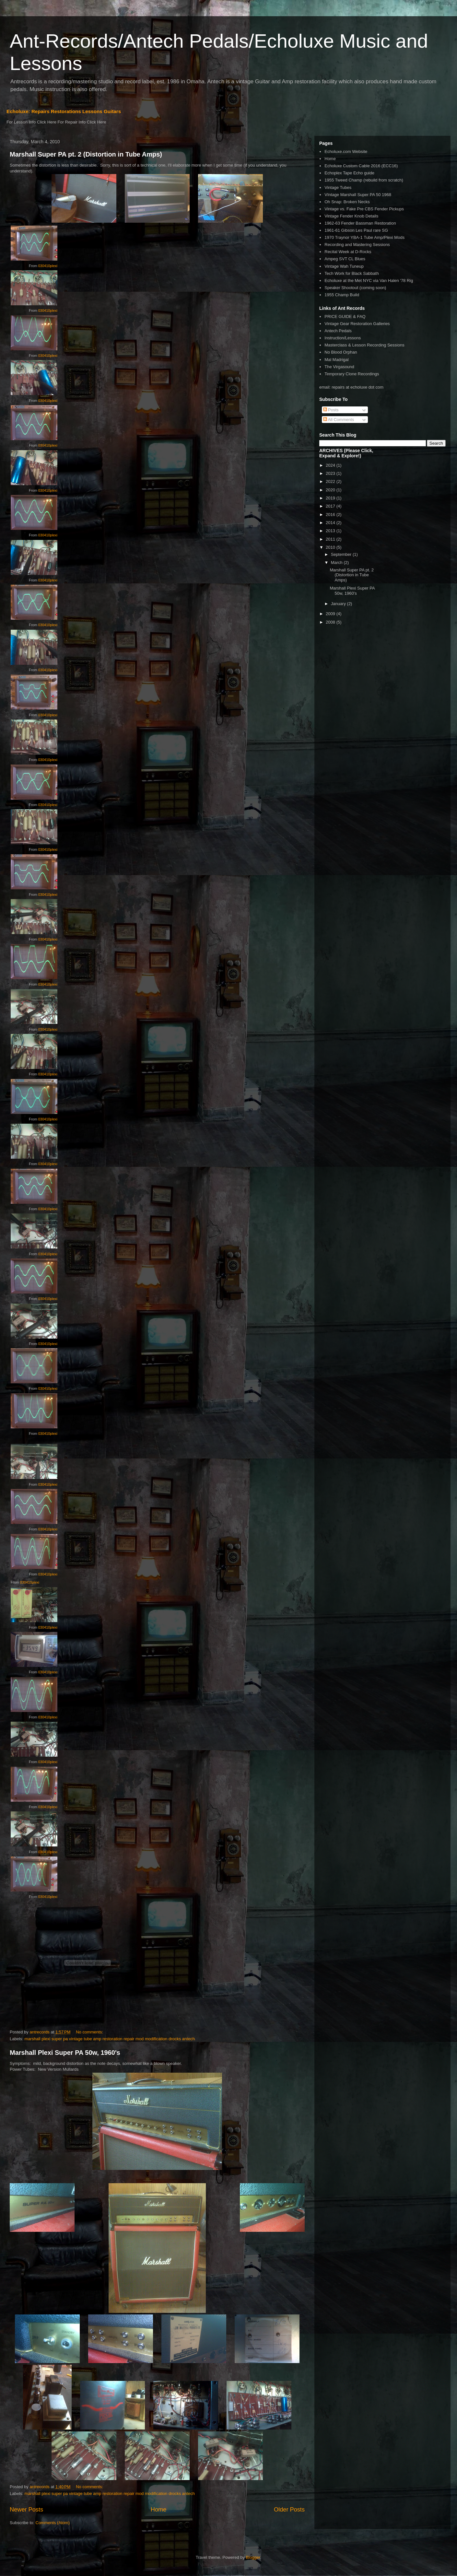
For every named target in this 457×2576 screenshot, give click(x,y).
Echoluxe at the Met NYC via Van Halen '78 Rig (368, 280)
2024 (331, 465)
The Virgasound (339, 366)
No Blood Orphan (340, 352)
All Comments (338, 419)
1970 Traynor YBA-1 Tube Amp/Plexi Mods (364, 237)
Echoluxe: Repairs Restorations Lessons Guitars (63, 111)
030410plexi (47, 266)
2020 (331, 489)
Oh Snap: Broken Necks (346, 201)
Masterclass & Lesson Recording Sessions (364, 345)
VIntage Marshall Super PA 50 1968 (357, 194)
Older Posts (289, 2509)
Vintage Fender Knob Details (351, 216)
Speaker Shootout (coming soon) (355, 287)
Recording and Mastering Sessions (357, 244)
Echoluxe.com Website (345, 151)
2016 (331, 514)
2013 (331, 530)
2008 (331, 622)
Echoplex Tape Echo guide (349, 172)
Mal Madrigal (336, 359)
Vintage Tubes (337, 187)
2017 (331, 506)
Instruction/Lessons (342, 337)
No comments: (90, 2032)
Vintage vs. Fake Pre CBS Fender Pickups (364, 208)
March (337, 562)
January (339, 603)
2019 (331, 498)
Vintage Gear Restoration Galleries (357, 323)
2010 (331, 547)
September (342, 554)
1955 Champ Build (341, 294)
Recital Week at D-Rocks (347, 251)
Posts (331, 409)
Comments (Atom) (53, 2522)
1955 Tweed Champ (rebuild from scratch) (363, 180)
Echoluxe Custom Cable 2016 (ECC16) (361, 165)
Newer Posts (26, 2509)
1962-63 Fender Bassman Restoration (360, 223)
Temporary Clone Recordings (351, 373)
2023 (331, 473)
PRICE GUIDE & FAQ (344, 316)
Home (159, 2509)
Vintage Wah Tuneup (344, 266)
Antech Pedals (338, 330)
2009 (331, 613)
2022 (331, 481)
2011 (331, 539)
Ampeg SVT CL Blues (344, 258)
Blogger (253, 2557)
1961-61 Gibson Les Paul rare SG (356, 230)
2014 (331, 522)
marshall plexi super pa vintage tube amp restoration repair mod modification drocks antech (110, 2038)
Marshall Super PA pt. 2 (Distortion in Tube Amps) (86, 154)
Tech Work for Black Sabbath (351, 273)
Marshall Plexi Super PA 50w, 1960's (65, 2052)
